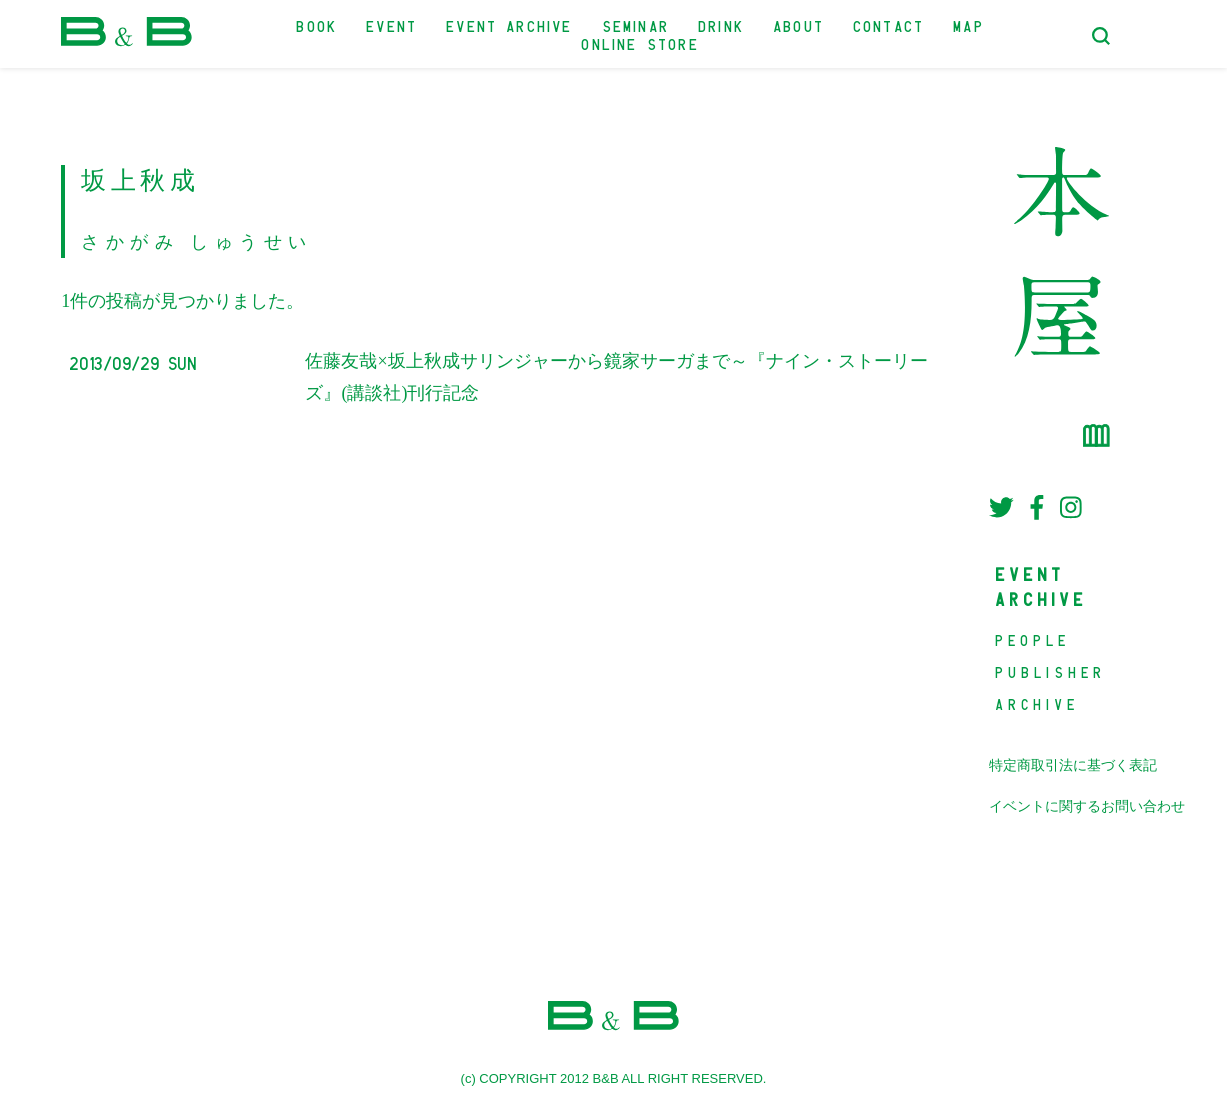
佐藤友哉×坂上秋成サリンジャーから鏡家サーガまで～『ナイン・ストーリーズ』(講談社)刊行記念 (616, 377)
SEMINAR (636, 24)
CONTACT (889, 24)
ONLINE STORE (640, 42)
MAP (969, 24)
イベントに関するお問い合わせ (1087, 806)
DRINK (722, 24)
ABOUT (799, 24)
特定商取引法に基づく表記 (1073, 765)
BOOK (317, 24)
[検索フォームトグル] (1101, 36)
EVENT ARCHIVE (510, 24)
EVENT (392, 24)
